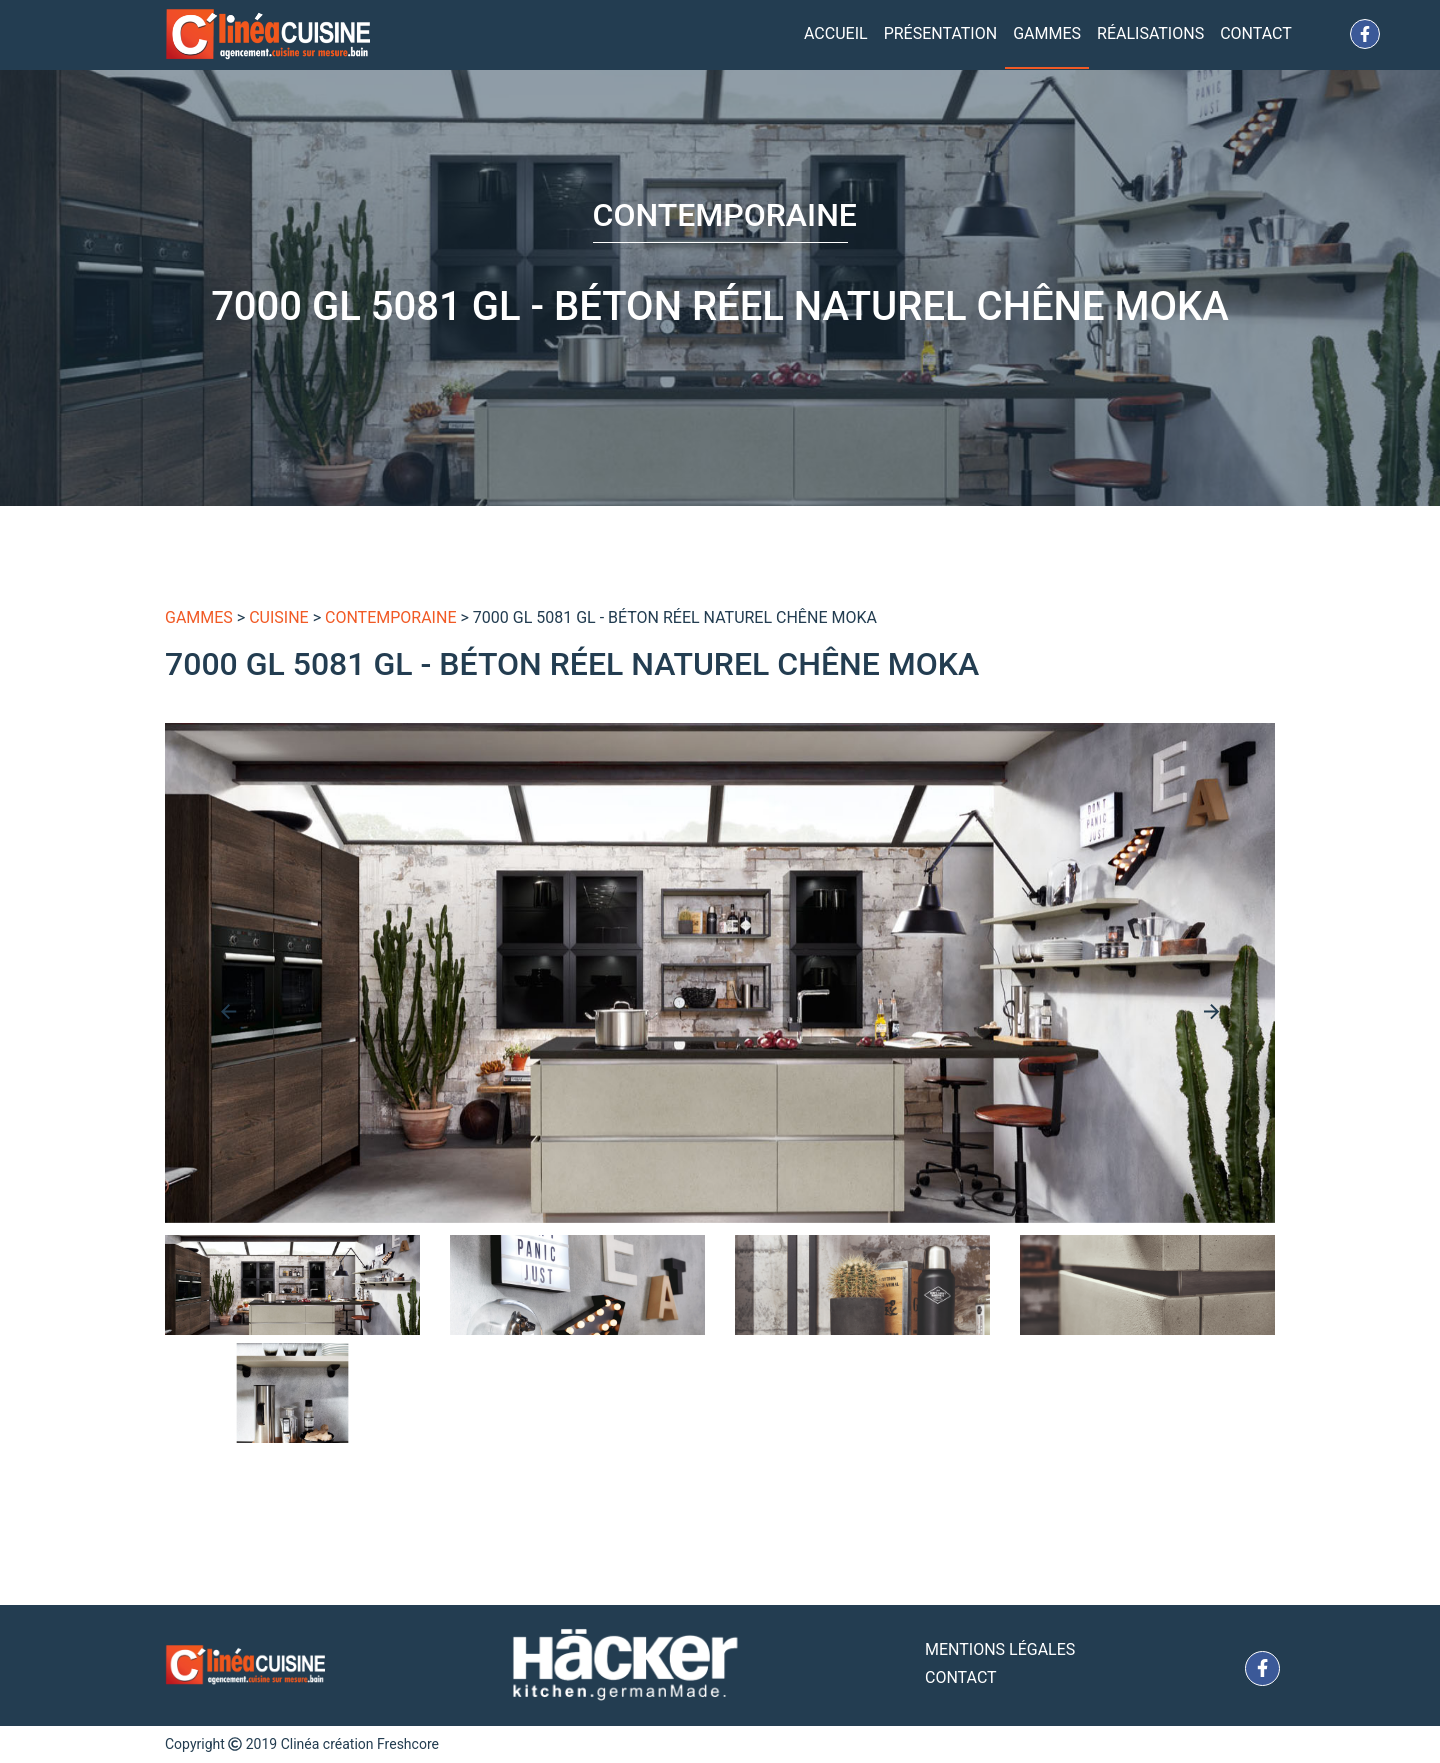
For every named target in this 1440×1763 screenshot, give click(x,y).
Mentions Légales (1000, 1649)
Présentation (941, 33)
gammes (199, 617)
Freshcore (408, 1744)
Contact (1256, 33)
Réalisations (1150, 33)
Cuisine (279, 617)
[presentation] (229, 1011)
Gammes (1047, 33)
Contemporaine (390, 617)
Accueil (836, 33)
